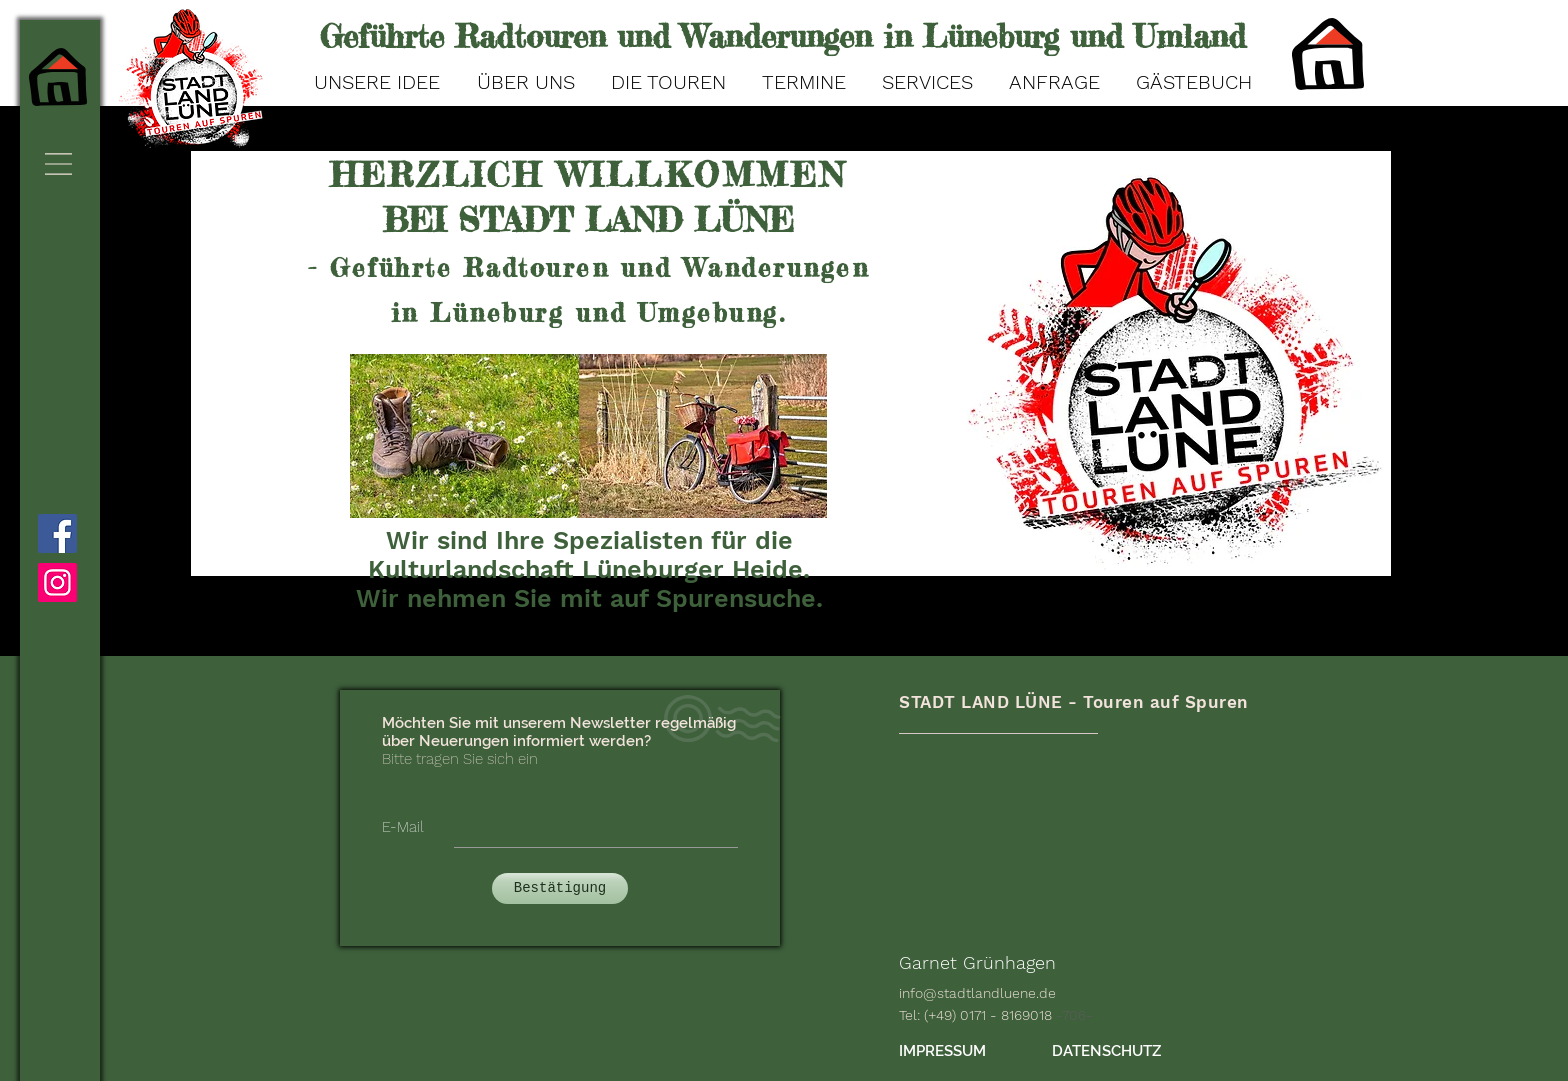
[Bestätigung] (560, 888)
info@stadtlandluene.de (977, 993)
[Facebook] (57, 533)
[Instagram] (57, 582)
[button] (58, 164)
